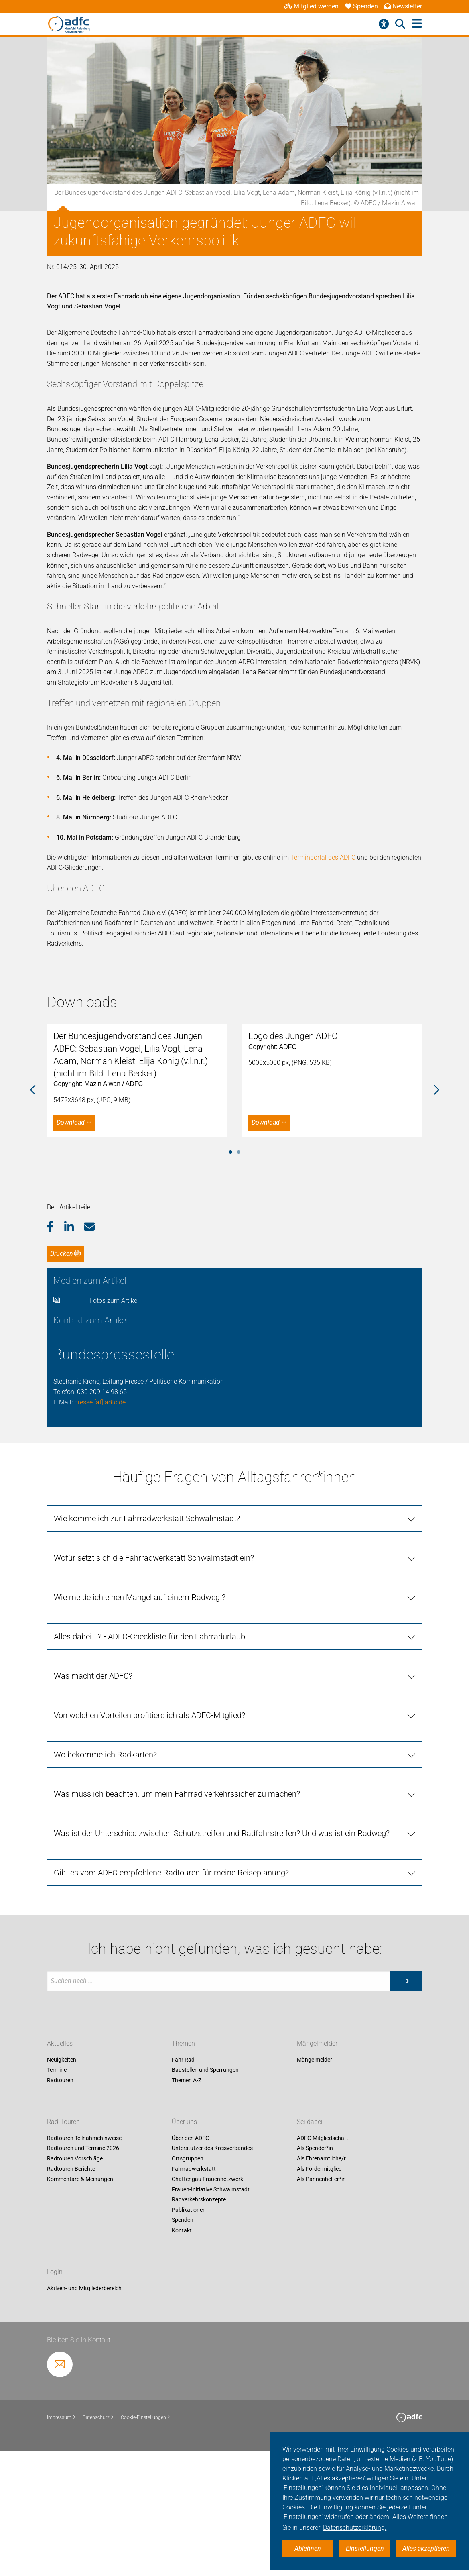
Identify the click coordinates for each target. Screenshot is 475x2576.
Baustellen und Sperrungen (205, 2201)
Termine (57, 2201)
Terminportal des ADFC (322, 857)
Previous (33, 1156)
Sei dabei (310, 2253)
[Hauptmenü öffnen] (417, 24)
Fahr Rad (183, 2191)
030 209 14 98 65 (102, 1523)
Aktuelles (60, 2175)
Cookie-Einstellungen (146, 2549)
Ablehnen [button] (307, 2548)
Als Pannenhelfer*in (321, 2310)
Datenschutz (98, 2549)
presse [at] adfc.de (100, 1533)
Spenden (361, 6)
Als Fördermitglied (319, 2300)
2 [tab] (239, 1282)
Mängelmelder (317, 2175)
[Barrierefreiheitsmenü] (384, 24)
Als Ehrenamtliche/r (321, 2290)
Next (436, 1156)
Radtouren (60, 2211)
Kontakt (182, 2361)
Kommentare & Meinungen (80, 2310)
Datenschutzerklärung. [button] (354, 2527)
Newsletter (403, 6)
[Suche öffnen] (400, 24)
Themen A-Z (186, 2211)
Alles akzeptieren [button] (426, 2548)
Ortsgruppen (187, 2290)
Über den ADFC (190, 2269)
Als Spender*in (315, 2279)
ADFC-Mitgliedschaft (322, 2269)
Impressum (61, 2549)
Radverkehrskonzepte (199, 2330)
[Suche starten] (406, 2112)
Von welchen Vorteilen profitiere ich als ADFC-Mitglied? (149, 1846)
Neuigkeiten (61, 2191)
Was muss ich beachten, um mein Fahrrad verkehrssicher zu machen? (177, 1925)
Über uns (184, 2253)
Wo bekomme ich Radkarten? (105, 1886)
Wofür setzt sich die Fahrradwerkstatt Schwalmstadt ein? (154, 1689)
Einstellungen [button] (365, 2548)
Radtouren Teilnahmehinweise (84, 2269)
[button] (55, 1358)
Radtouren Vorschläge (75, 2290)
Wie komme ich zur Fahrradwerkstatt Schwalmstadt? (147, 1650)
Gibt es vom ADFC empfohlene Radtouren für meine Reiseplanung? (171, 2004)
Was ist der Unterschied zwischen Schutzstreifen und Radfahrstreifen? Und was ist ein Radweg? (222, 1964)
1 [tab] (231, 1282)
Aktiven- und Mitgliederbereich (84, 2419)
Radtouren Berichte (71, 2300)
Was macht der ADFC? (93, 1807)
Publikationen (189, 2341)
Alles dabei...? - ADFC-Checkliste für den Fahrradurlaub (149, 1768)
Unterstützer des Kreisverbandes (212, 2279)
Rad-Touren (63, 2253)
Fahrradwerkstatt (194, 2300)
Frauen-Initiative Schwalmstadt (211, 2320)
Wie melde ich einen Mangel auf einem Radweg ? (139, 1728)
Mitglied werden (311, 6)
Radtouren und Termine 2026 (83, 2279)
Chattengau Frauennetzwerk (207, 2310)
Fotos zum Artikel (114, 1432)
